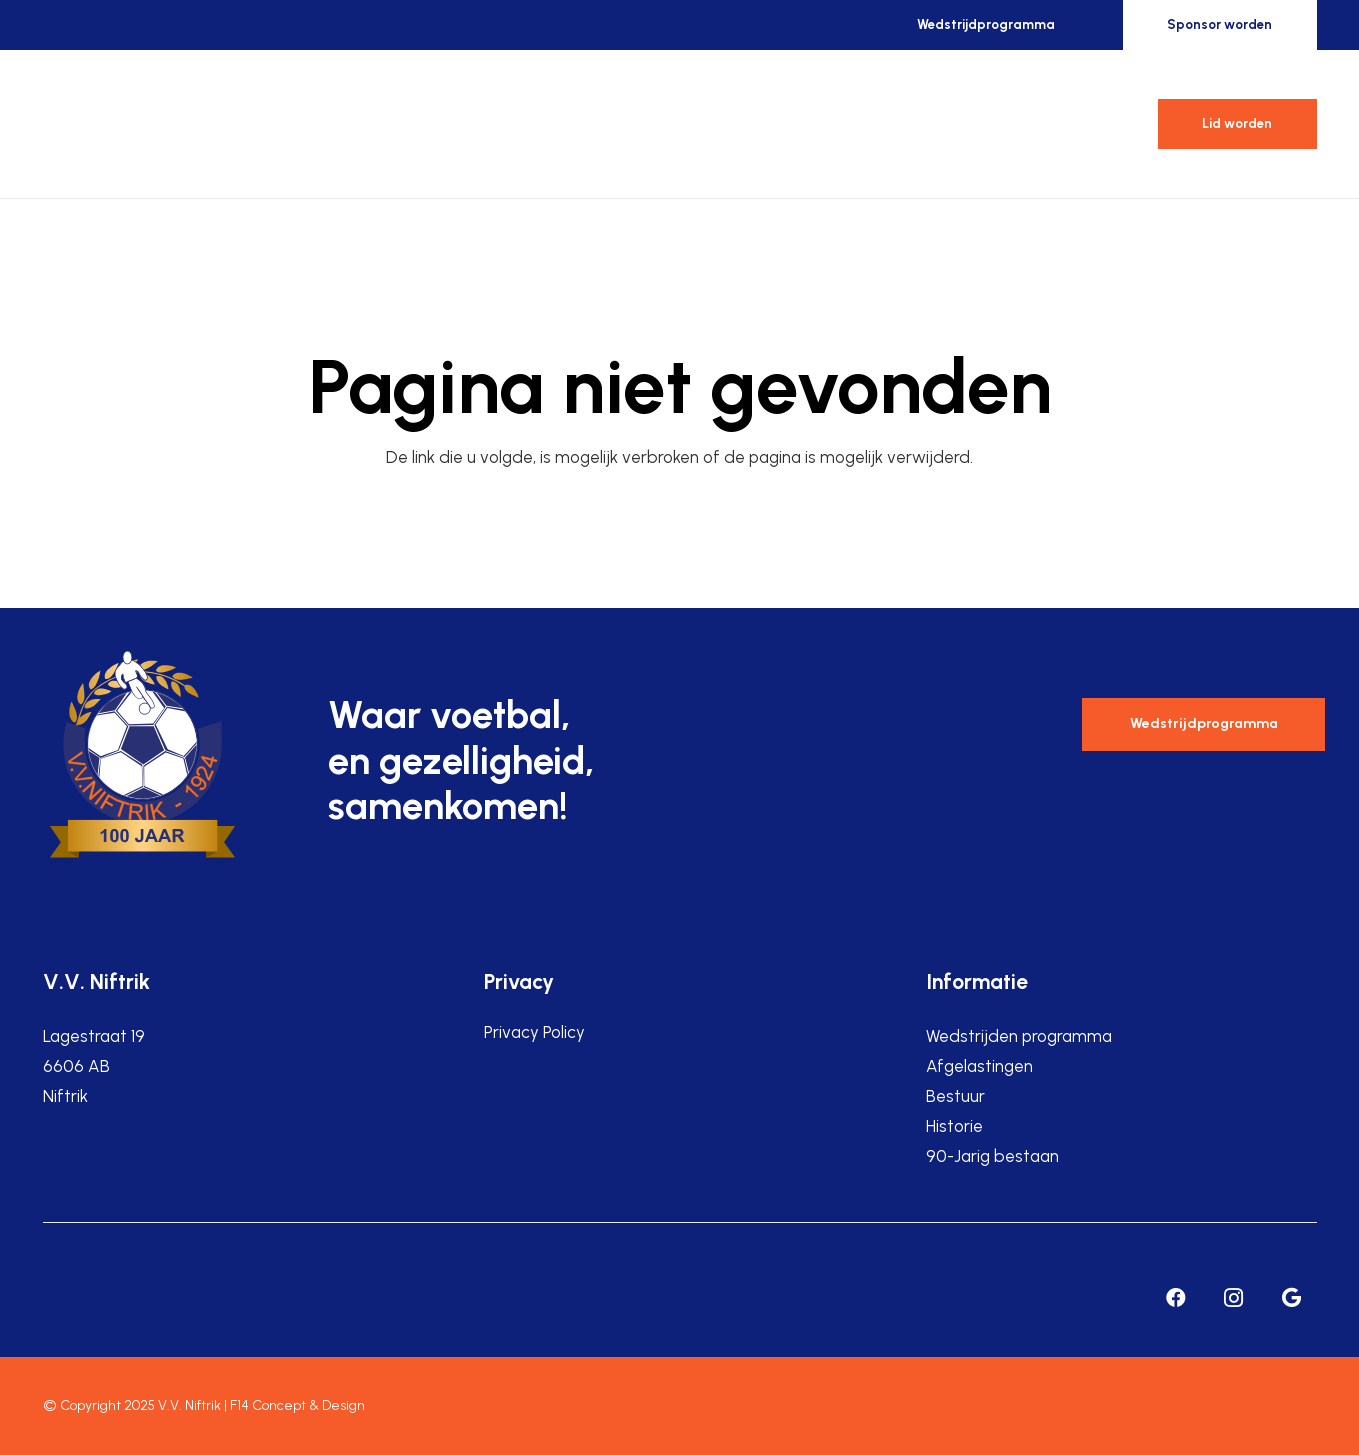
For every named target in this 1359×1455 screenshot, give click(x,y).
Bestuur (955, 1096)
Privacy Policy (534, 1032)
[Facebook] (1176, 1298)
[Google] (1292, 1298)
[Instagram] (1234, 1298)
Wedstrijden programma (1019, 1036)
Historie (954, 1126)
